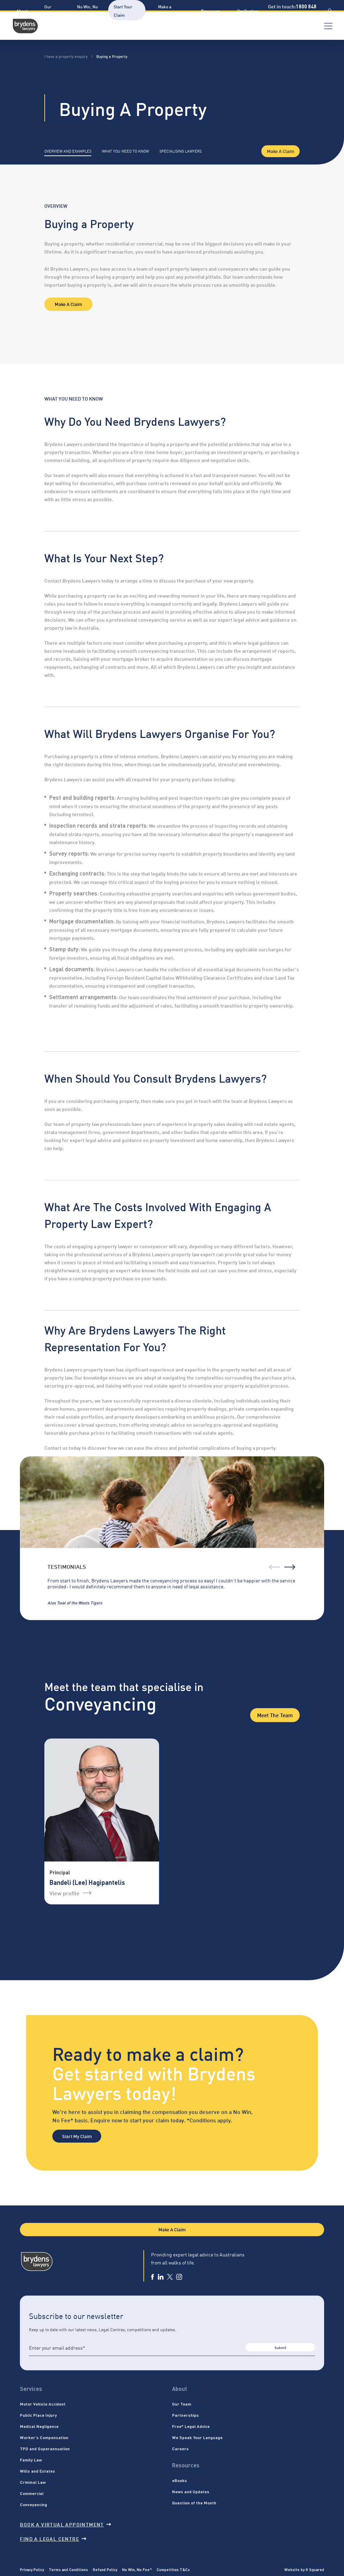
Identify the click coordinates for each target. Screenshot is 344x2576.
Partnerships (185, 2415)
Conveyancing (33, 2504)
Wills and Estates (37, 2471)
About (22, 11)
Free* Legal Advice (191, 2426)
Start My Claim (77, 2136)
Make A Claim (280, 151)
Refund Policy (105, 2569)
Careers (180, 2448)
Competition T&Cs (173, 2569)
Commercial (32, 2493)
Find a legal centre (53, 2538)
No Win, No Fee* (137, 2569)
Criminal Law (33, 2482)
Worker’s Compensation (44, 2437)
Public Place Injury (38, 2415)
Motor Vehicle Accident (43, 2404)
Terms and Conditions (68, 2569)
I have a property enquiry (66, 56)
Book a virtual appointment (65, 2524)
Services (31, 2389)
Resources (210, 11)
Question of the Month (194, 2503)
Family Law (31, 2460)
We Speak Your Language (197, 2437)
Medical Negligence (39, 2426)
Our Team (181, 2404)
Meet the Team (275, 1714)
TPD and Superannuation (45, 2448)
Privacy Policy (32, 2569)
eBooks (179, 2480)
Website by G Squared (304, 2569)
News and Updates (190, 2491)
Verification (247, 11)
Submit (280, 2347)
